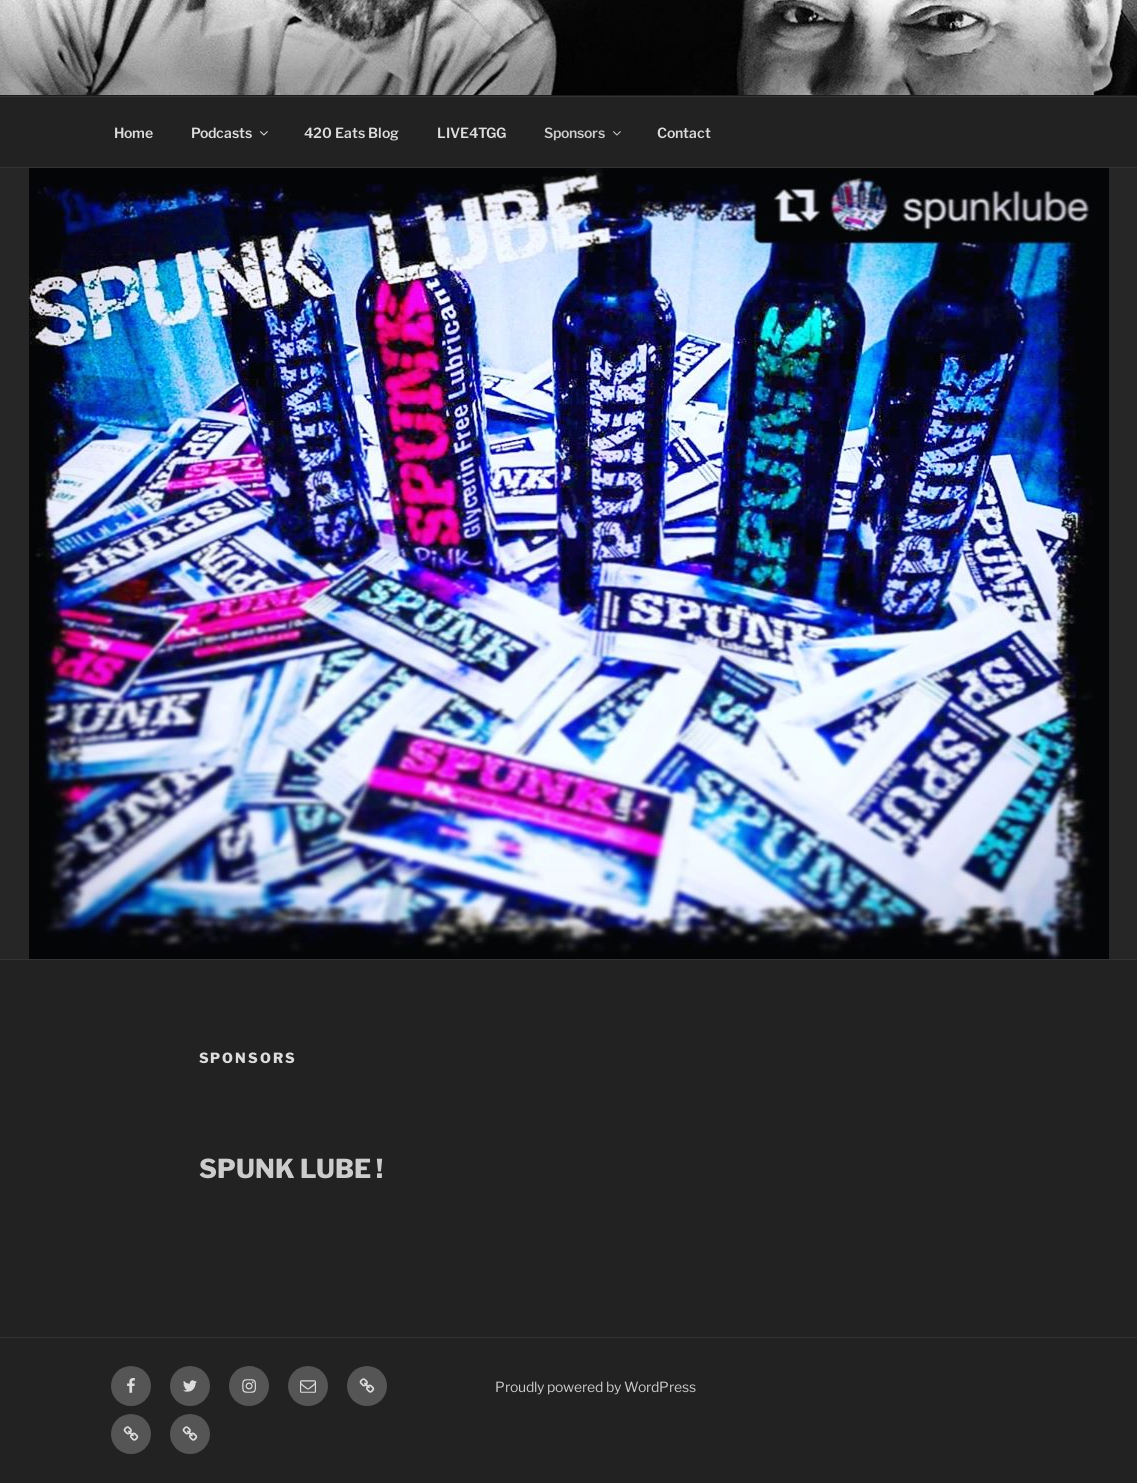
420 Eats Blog (351, 132)
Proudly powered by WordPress (595, 1386)
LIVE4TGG (471, 132)
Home (133, 132)
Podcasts (231, 132)
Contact (684, 132)
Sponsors (584, 132)
